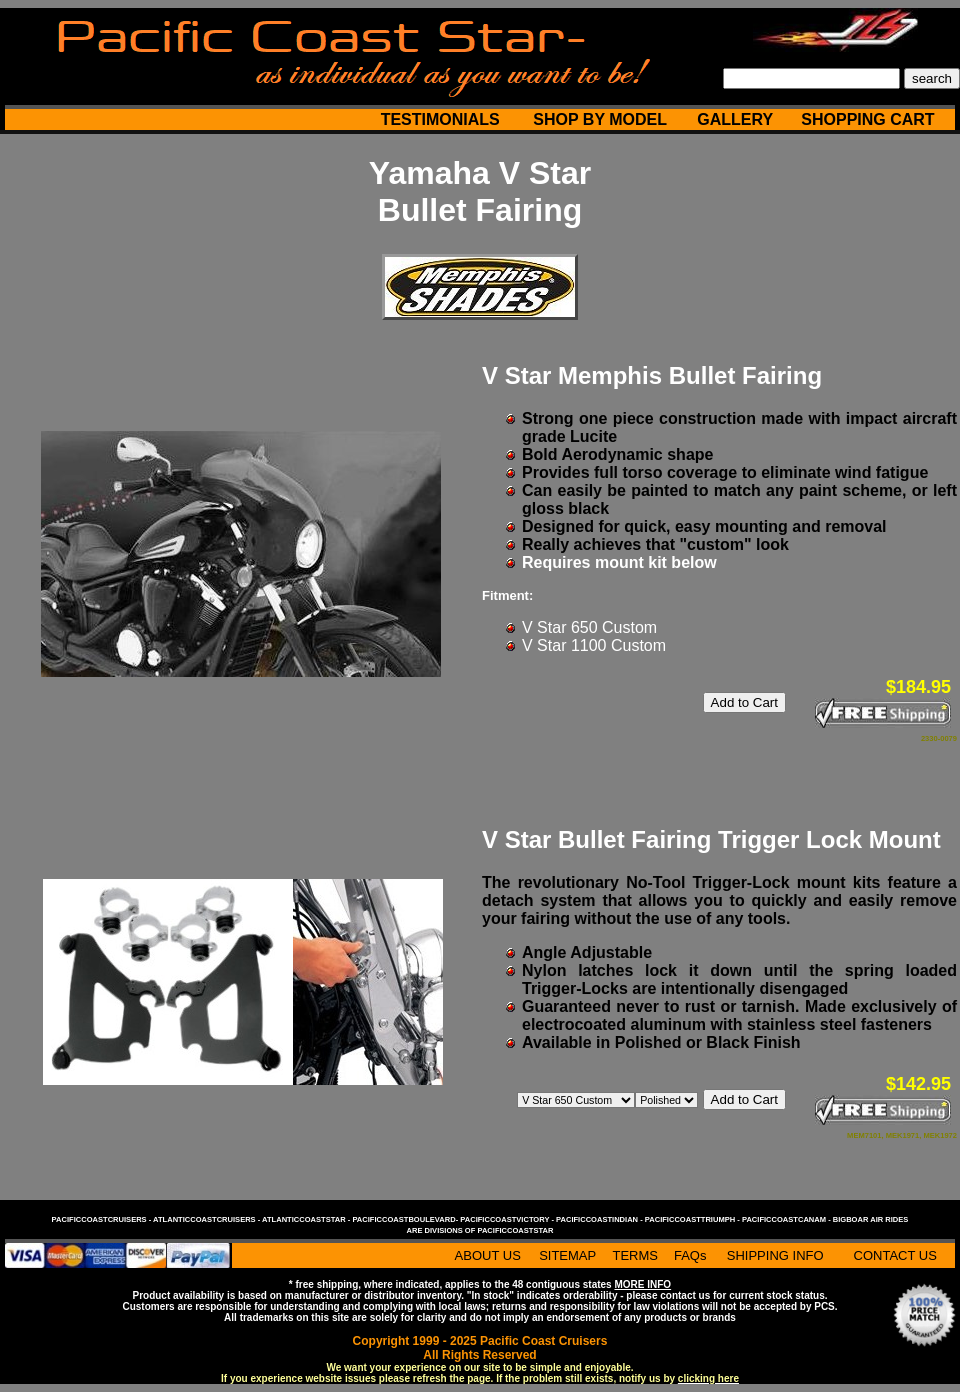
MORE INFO (642, 1284)
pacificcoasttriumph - (693, 1219)
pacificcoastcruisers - (102, 1219)
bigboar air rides (871, 1219)
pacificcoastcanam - (787, 1219)
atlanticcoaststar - (307, 1219)
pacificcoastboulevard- (406, 1219)
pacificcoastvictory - (508, 1219)
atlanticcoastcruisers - (207, 1219)
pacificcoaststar (515, 1230)
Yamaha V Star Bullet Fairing (480, 191)
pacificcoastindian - (600, 1219)
